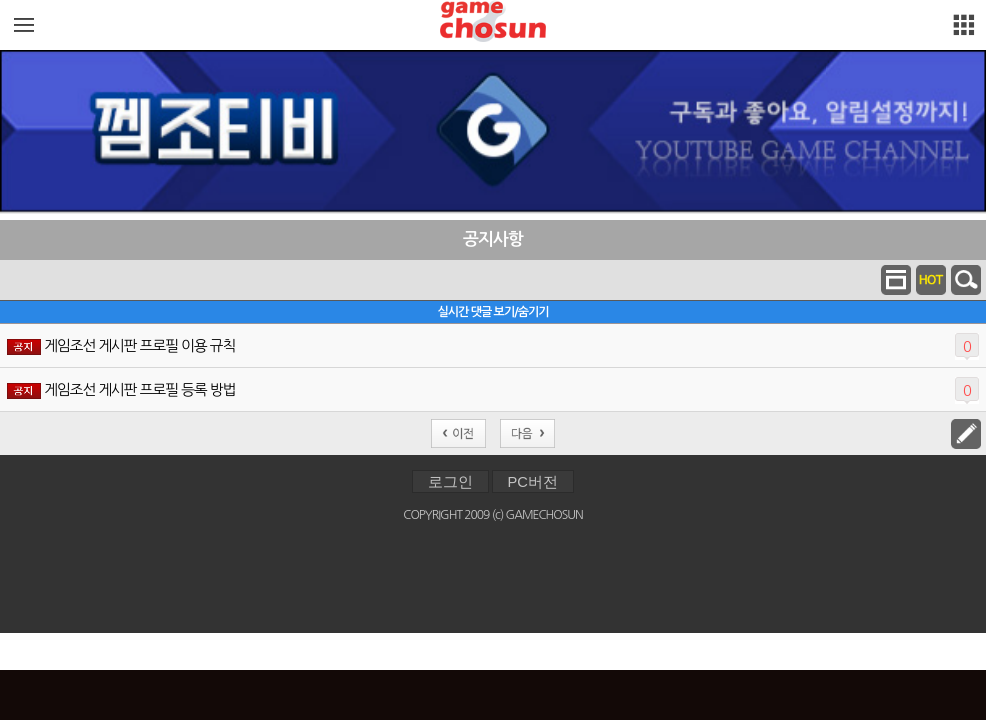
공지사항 (493, 239)
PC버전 (533, 482)
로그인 (450, 482)
